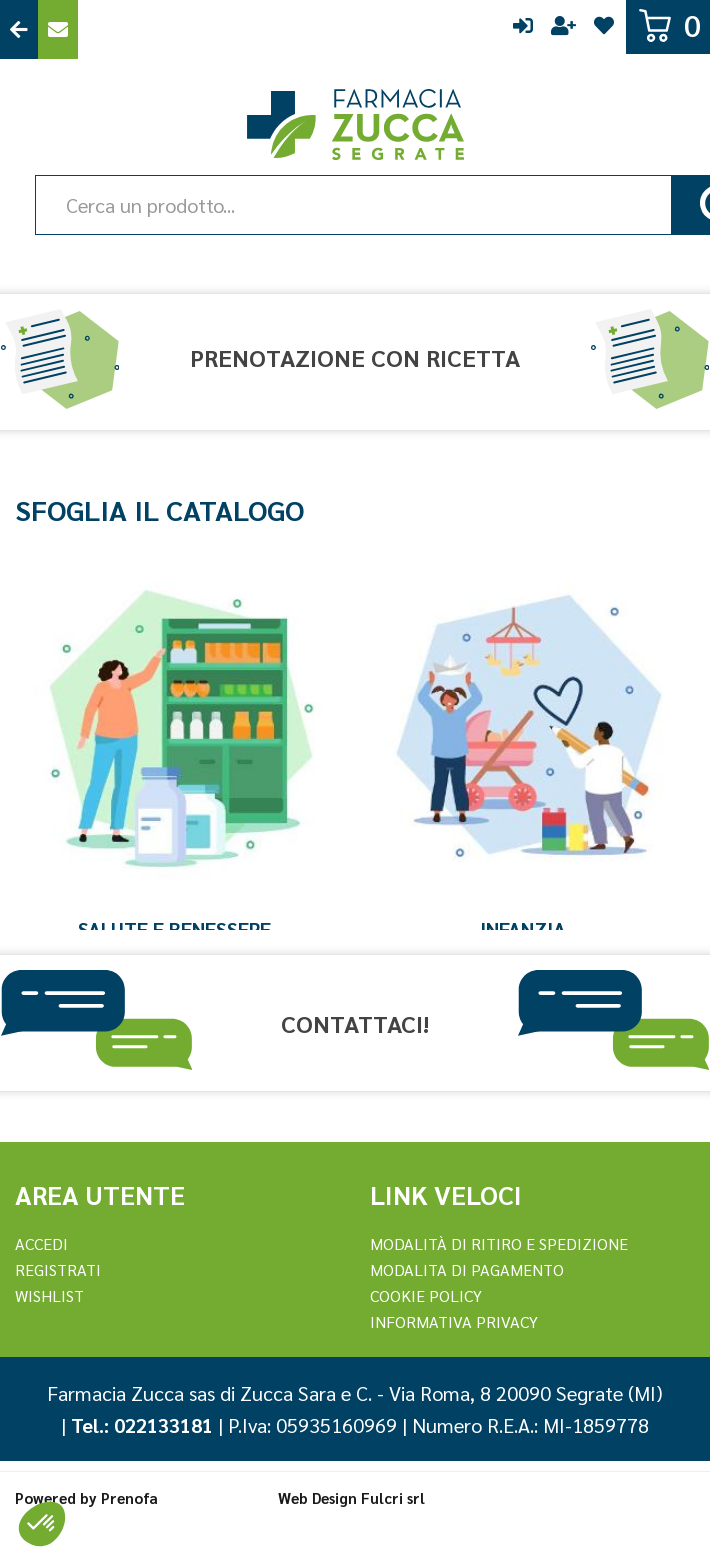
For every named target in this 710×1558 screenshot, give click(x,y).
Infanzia (523, 929)
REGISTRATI (58, 1269)
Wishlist (604, 29)
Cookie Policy (426, 1295)
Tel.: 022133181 (142, 1425)
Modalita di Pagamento (467, 1269)
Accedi (523, 29)
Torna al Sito (19, 29)
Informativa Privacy (454, 1321)
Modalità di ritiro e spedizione (499, 1243)
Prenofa (129, 1497)
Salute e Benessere (174, 929)
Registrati (563, 29)
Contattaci (58, 29)
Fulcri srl (393, 1497)
